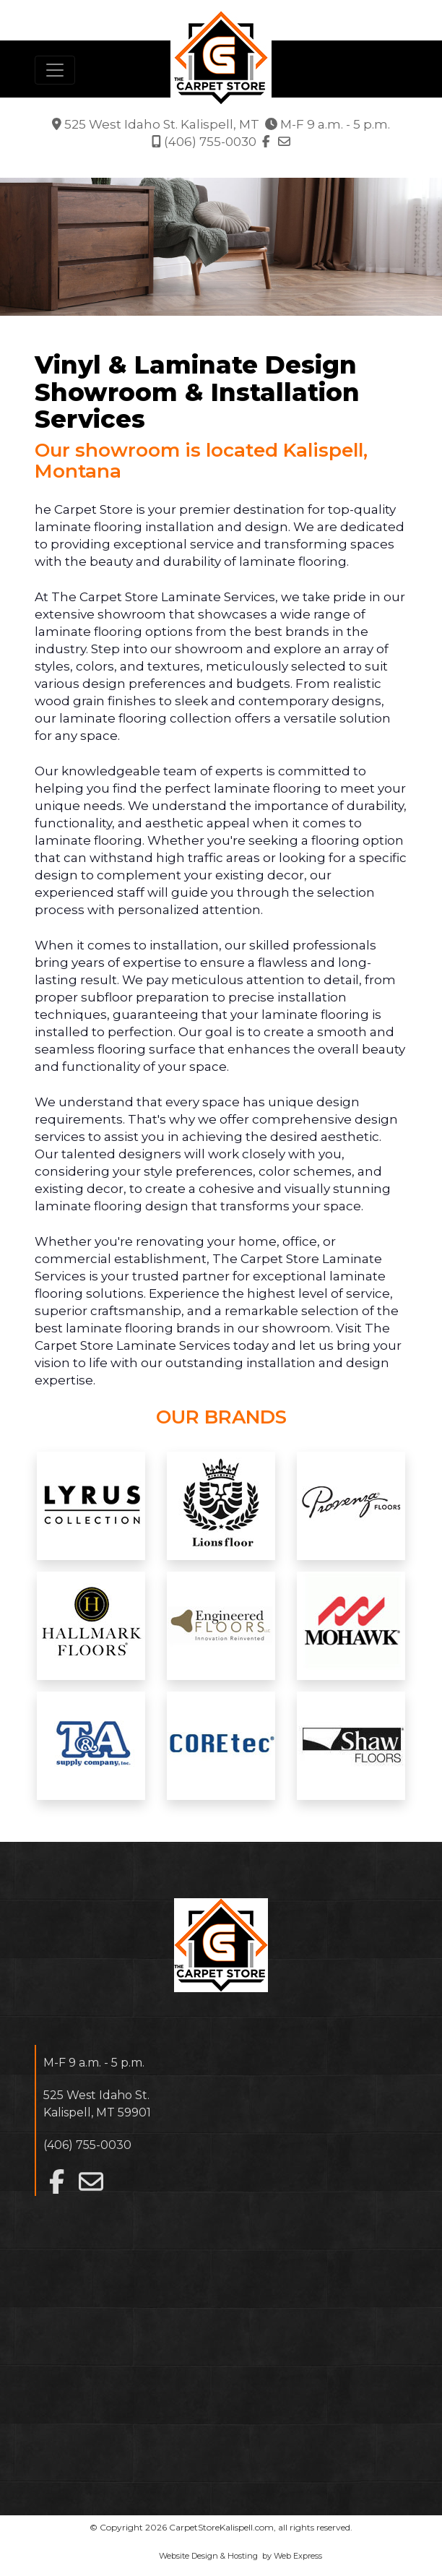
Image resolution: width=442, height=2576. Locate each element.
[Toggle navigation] (55, 70)
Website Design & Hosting (208, 2556)
